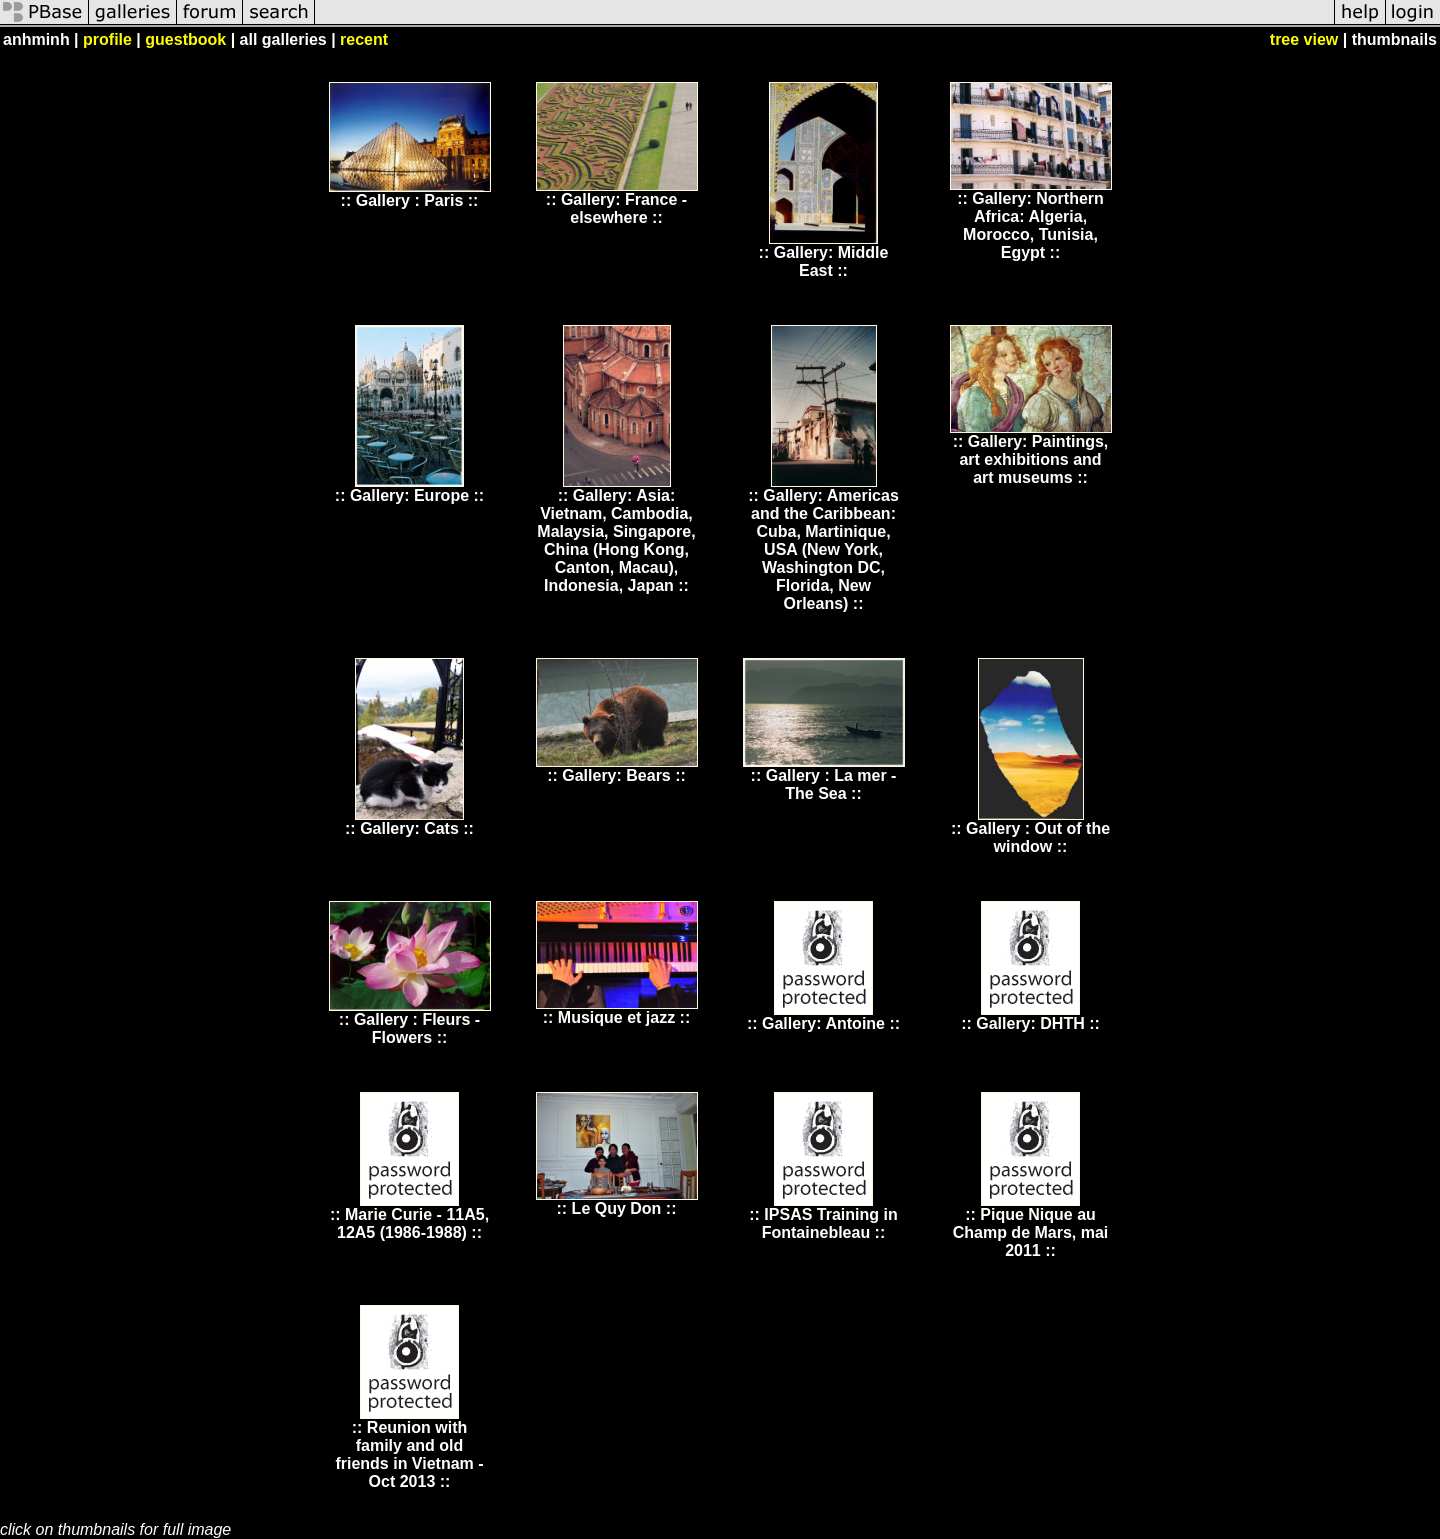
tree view (1304, 39)
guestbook (185, 39)
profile (107, 39)
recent (364, 39)
